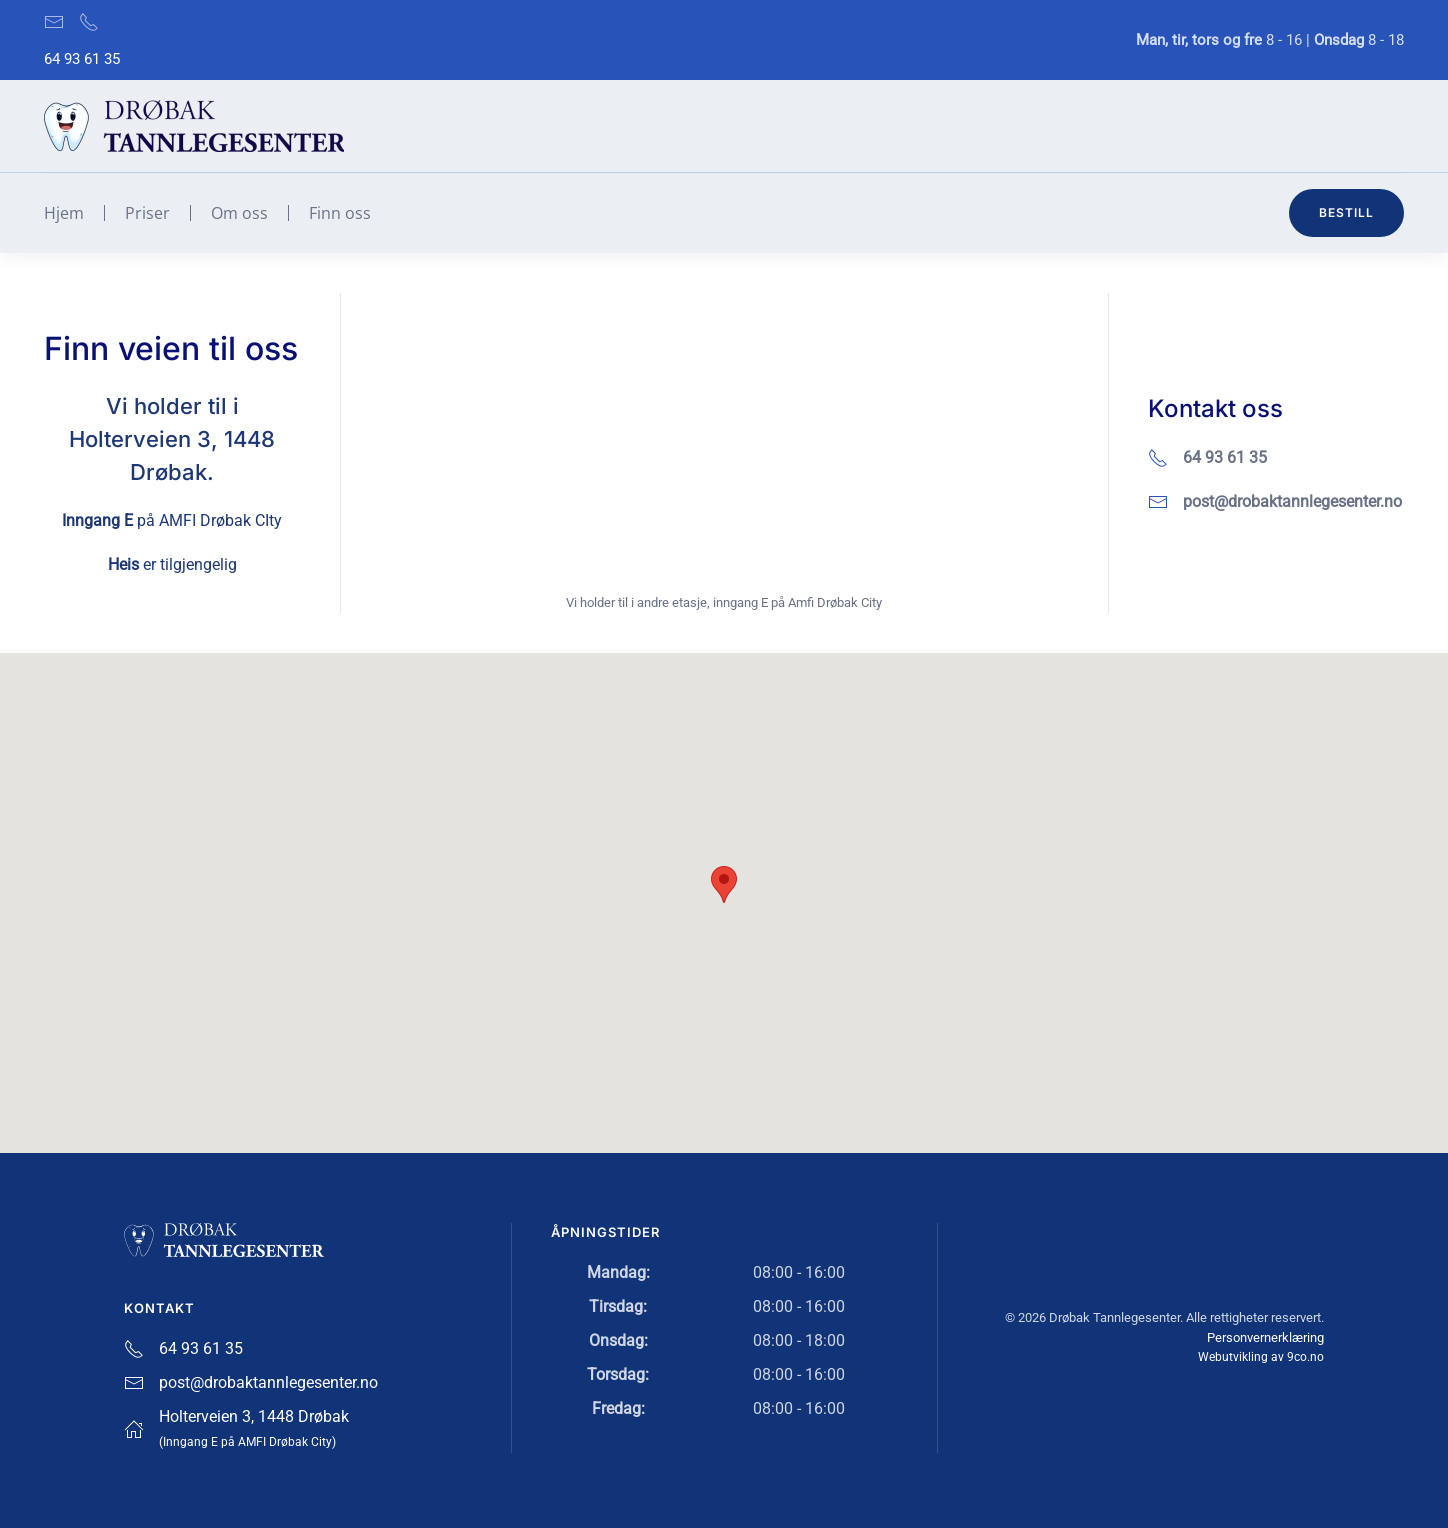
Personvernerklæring (1265, 1334)
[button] (724, 884)
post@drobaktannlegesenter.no (1292, 501)
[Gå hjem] (194, 126)
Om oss (239, 213)
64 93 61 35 (82, 59)
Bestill (1346, 212)
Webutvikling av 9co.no (1261, 1355)
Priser (147, 213)
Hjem (64, 213)
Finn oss (340, 213)
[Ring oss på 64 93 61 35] (89, 21)
